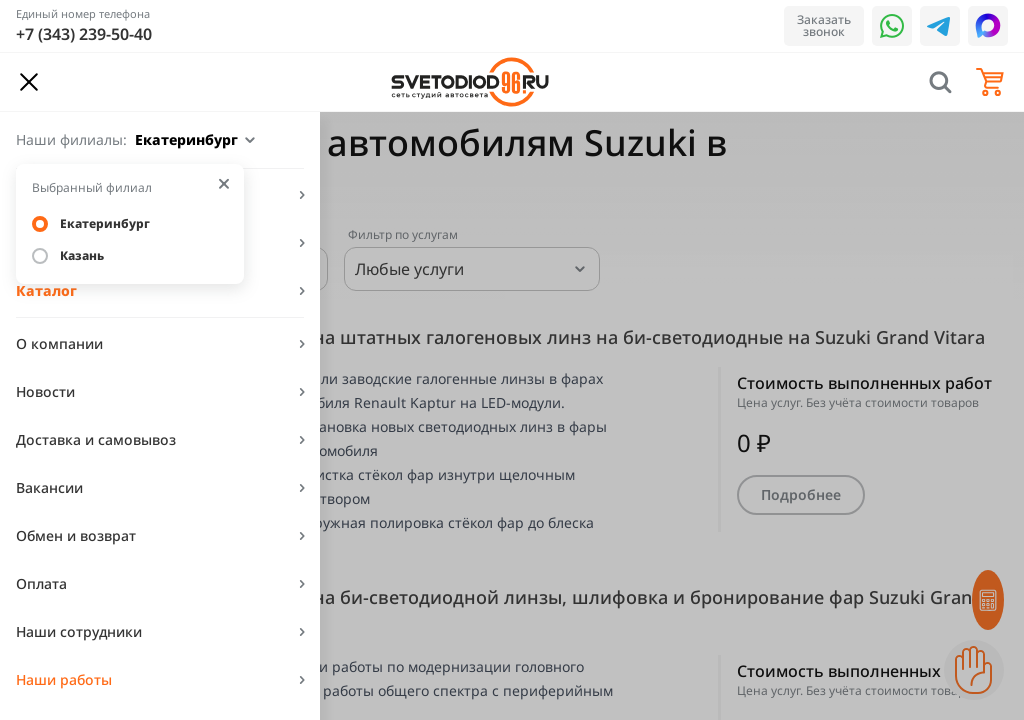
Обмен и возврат (76, 535)
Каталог (46, 290)
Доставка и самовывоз (96, 439)
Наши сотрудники (79, 631)
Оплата (41, 583)
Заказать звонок (824, 25)
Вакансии (49, 487)
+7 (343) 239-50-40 (84, 34)
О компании (59, 343)
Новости (45, 391)
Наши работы (64, 679)
